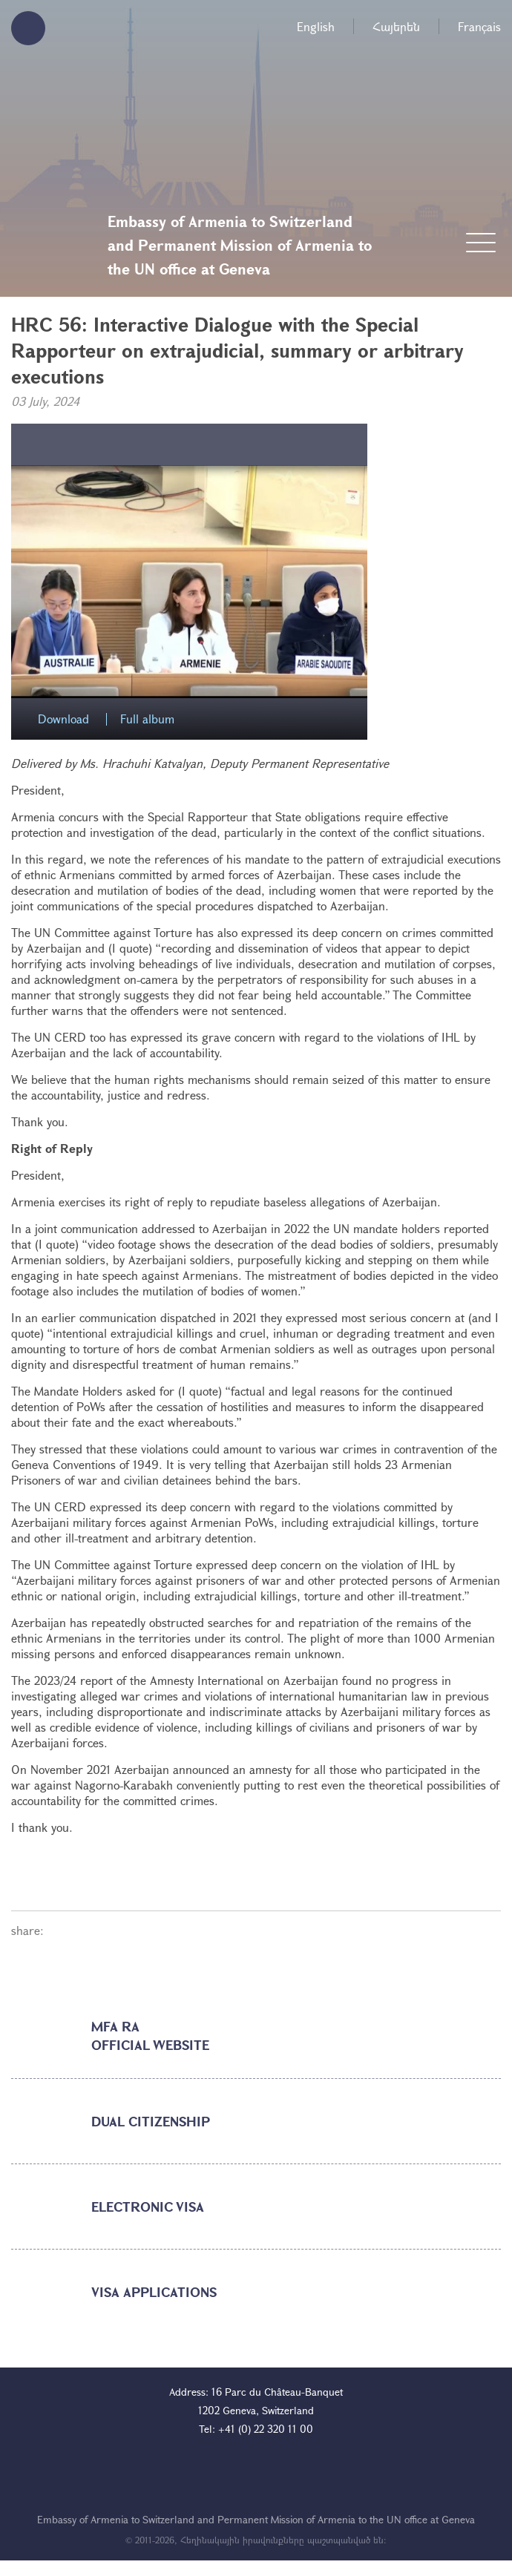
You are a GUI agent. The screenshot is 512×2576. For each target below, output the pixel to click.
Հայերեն (396, 26)
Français (479, 26)
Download (63, 719)
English (316, 26)
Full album (147, 719)
